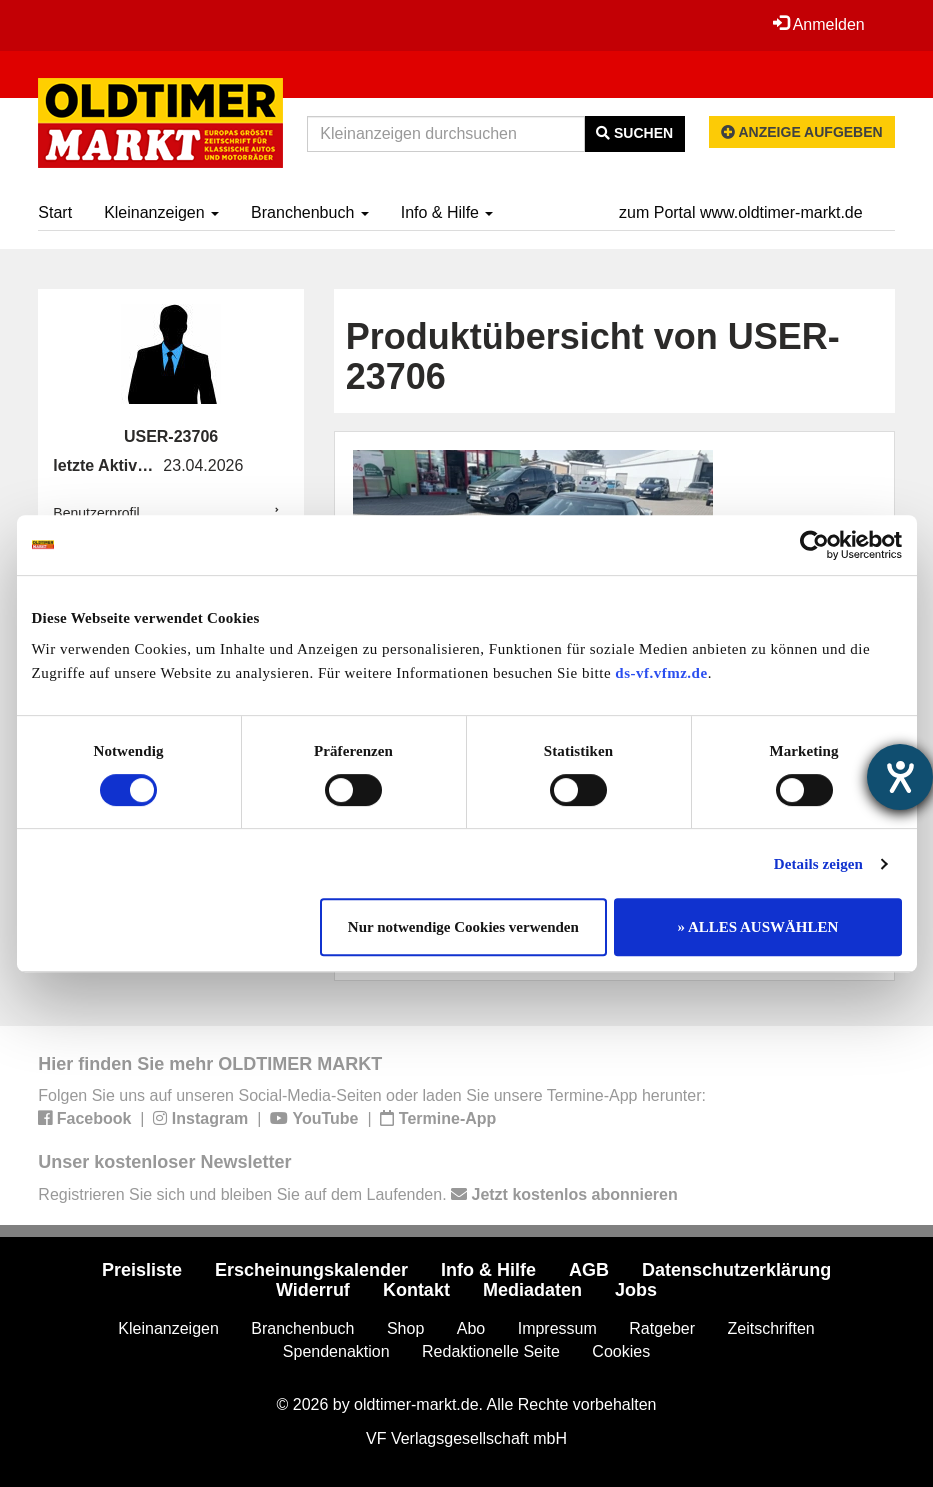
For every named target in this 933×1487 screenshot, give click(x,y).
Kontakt (416, 1290)
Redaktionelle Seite (491, 1351)
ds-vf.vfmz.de (661, 673)
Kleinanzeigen (161, 212)
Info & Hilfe (447, 212)
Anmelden (819, 24)
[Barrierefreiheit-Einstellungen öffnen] (900, 777)
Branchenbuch (310, 212)
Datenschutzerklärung (736, 1270)
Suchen (634, 133)
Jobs (636, 1290)
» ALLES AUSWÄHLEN (758, 927)
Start (55, 212)
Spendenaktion (336, 1351)
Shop (405, 1328)
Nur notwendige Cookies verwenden (463, 927)
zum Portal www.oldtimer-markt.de (741, 212)
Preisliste (142, 1270)
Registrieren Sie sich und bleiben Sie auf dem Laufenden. (357, 1194)
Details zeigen (818, 864)
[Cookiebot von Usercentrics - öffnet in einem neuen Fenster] (814, 545)
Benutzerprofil (96, 513)
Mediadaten (532, 1290)
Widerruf (313, 1290)
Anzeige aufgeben (802, 132)
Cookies (621, 1351)
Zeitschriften (771, 1328)
